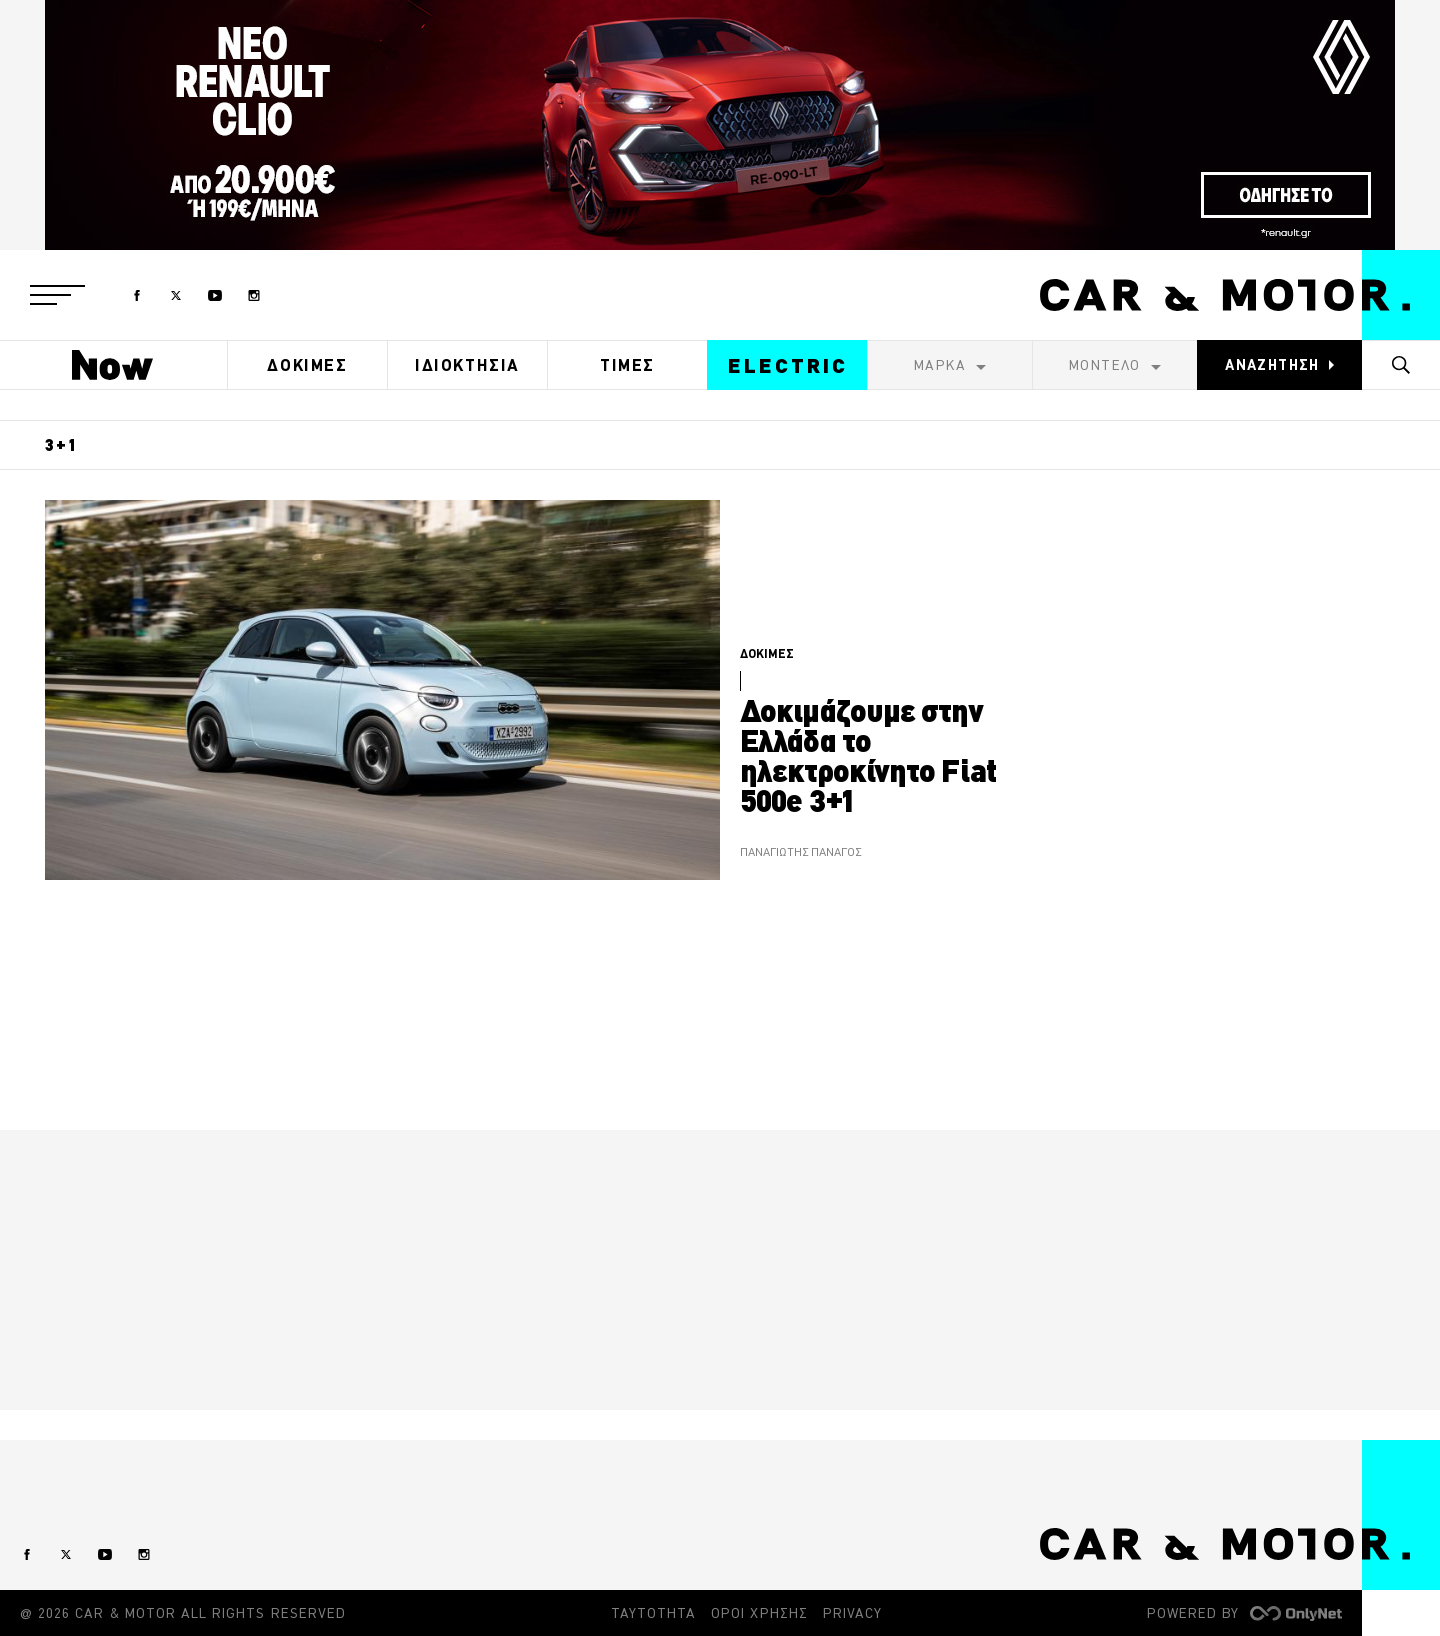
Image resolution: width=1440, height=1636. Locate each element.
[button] (57, 295)
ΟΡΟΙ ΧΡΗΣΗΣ (759, 1613)
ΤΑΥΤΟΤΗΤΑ (653, 1613)
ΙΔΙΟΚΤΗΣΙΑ (467, 365)
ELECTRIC (788, 365)
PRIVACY (852, 1613)
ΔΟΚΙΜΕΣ (307, 365)
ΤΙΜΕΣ (627, 365)
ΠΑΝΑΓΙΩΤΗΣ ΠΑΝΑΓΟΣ (800, 852)
